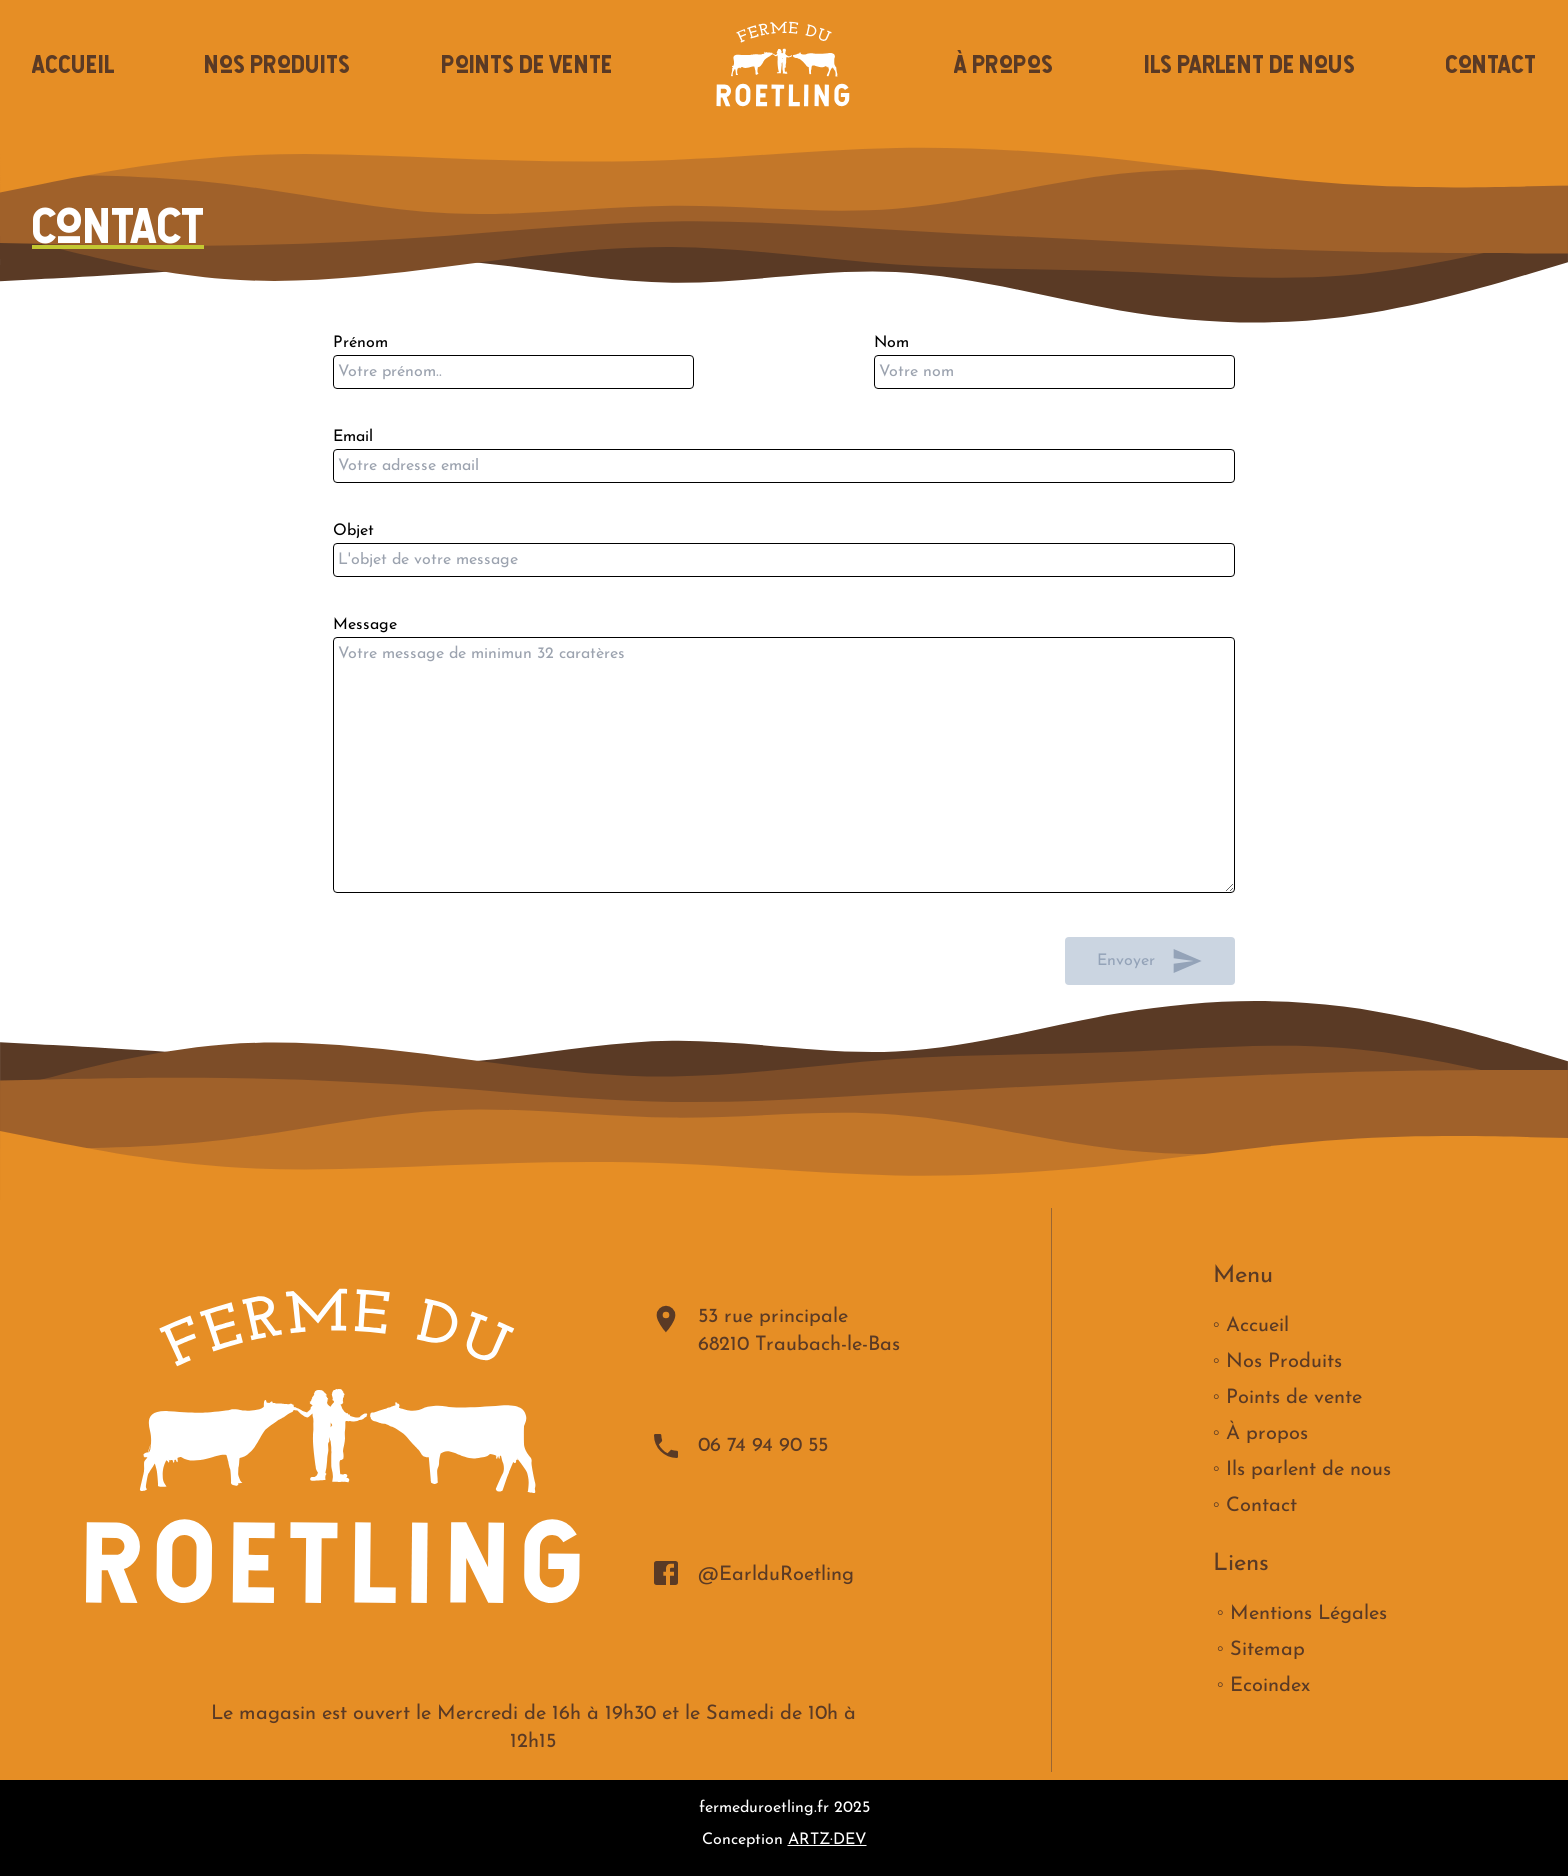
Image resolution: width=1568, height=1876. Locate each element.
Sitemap (1267, 1650)
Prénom (513, 372)
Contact (1490, 64)
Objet (784, 560)
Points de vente (526, 64)
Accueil (73, 64)
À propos (1003, 64)
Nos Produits (277, 64)
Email (784, 466)
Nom (1054, 372)
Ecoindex (1270, 1686)
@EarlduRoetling (752, 1573)
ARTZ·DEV (827, 1840)
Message (784, 765)
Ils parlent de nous (1249, 64)
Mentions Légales (1308, 1614)
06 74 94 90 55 (739, 1446)
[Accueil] (783, 64)
